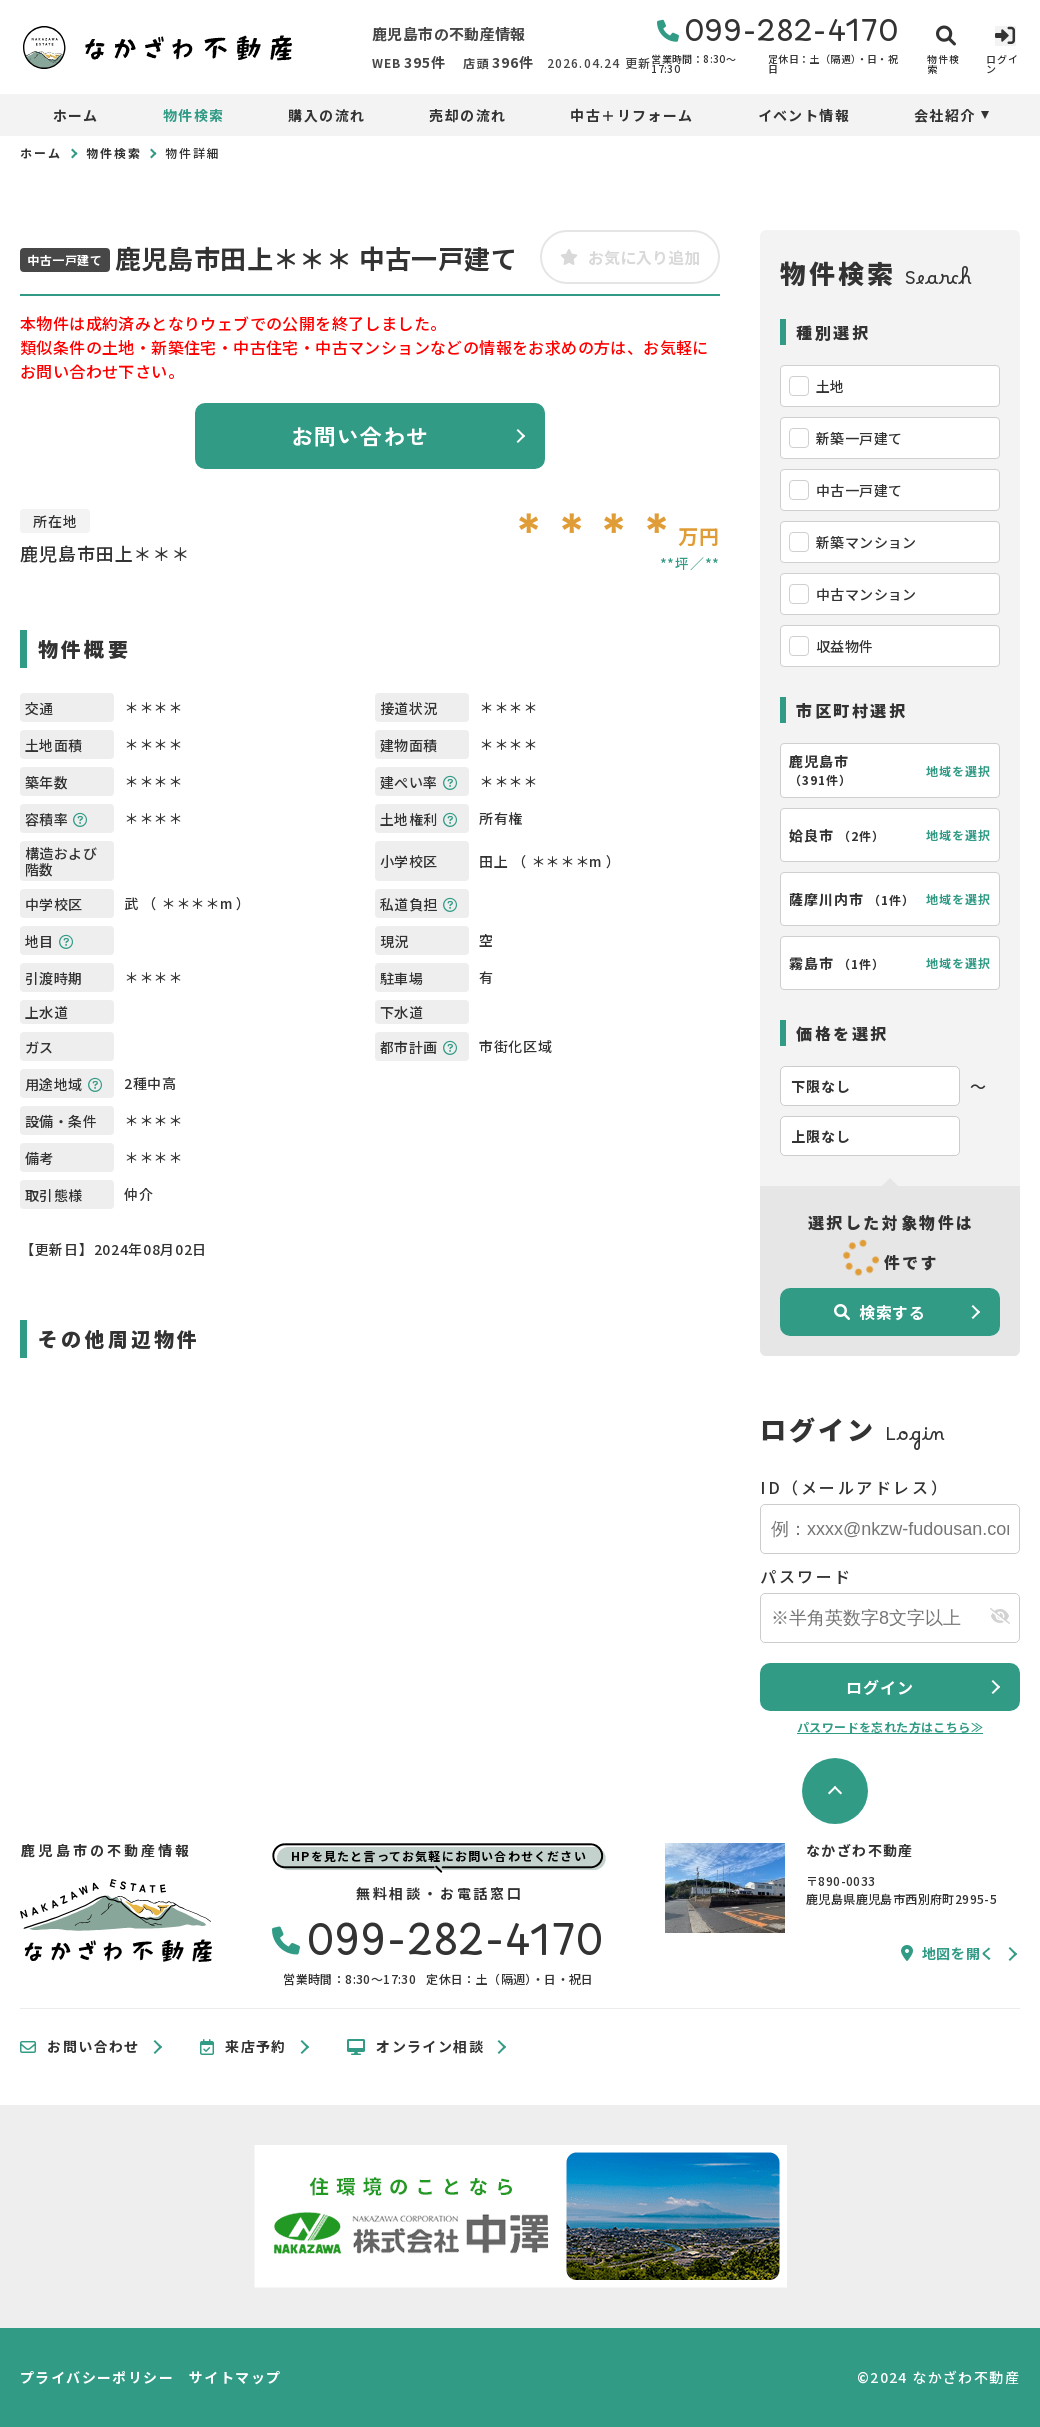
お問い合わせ (360, 435)
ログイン (879, 1687)
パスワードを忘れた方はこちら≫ (890, 1726)
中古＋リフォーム (631, 115)
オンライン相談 (415, 2047)
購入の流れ (326, 115)
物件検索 (194, 115)
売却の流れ (467, 115)
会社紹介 (945, 115)
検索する (880, 1312)
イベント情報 (804, 115)
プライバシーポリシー (97, 2377)
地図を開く (948, 1953)
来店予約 (243, 2047)
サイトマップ (235, 2377)
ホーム (76, 115)
